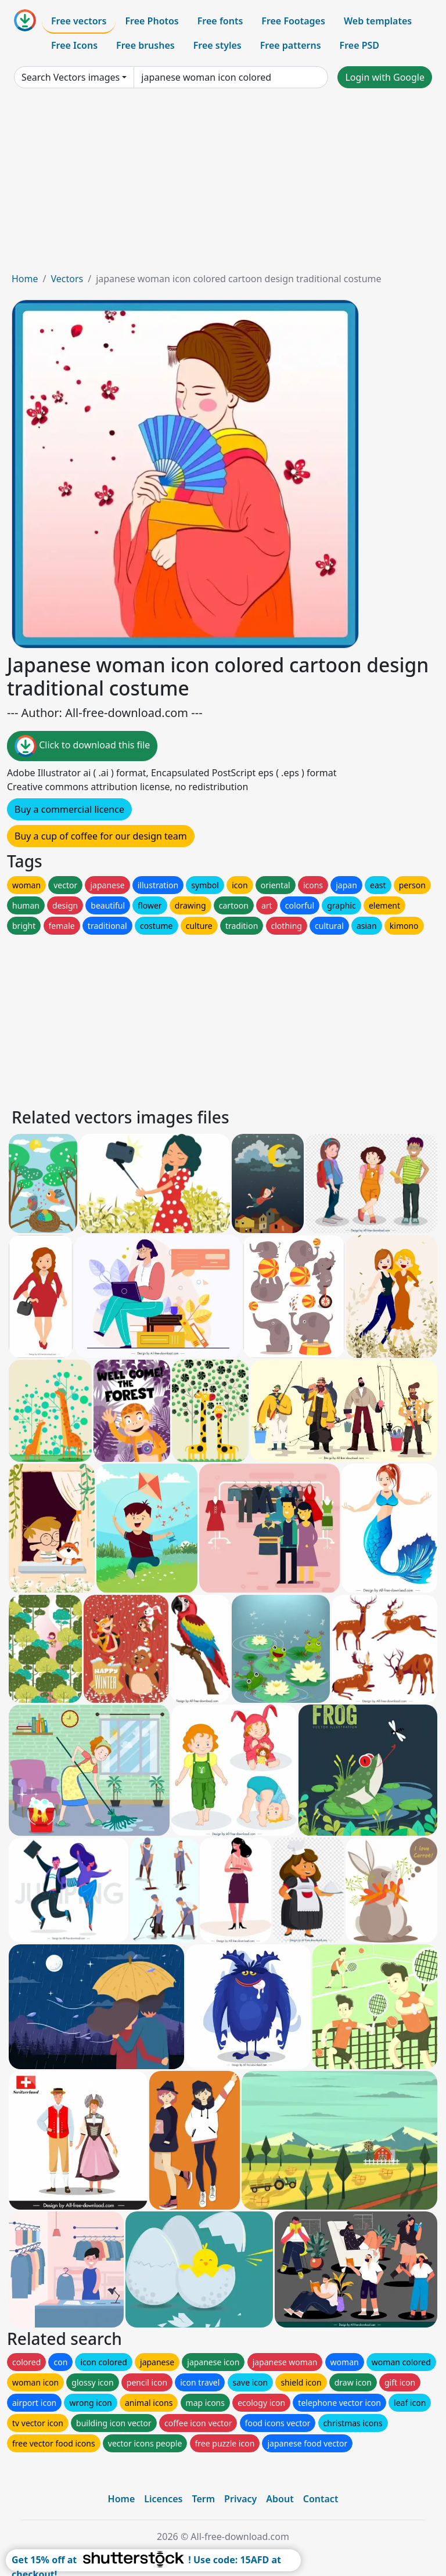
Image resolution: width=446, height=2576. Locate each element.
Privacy (240, 2498)
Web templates (378, 21)
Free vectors (78, 21)
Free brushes (145, 45)
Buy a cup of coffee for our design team (101, 836)
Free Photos (151, 21)
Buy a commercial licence (69, 809)
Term (203, 2498)
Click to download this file (82, 746)
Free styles (217, 45)
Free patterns (290, 45)
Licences (163, 2498)
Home (25, 278)
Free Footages (293, 21)
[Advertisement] (223, 184)
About (279, 2498)
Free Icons (74, 45)
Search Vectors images (70, 77)
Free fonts (220, 21)
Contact (321, 2498)
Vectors (67, 278)
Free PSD (359, 45)
